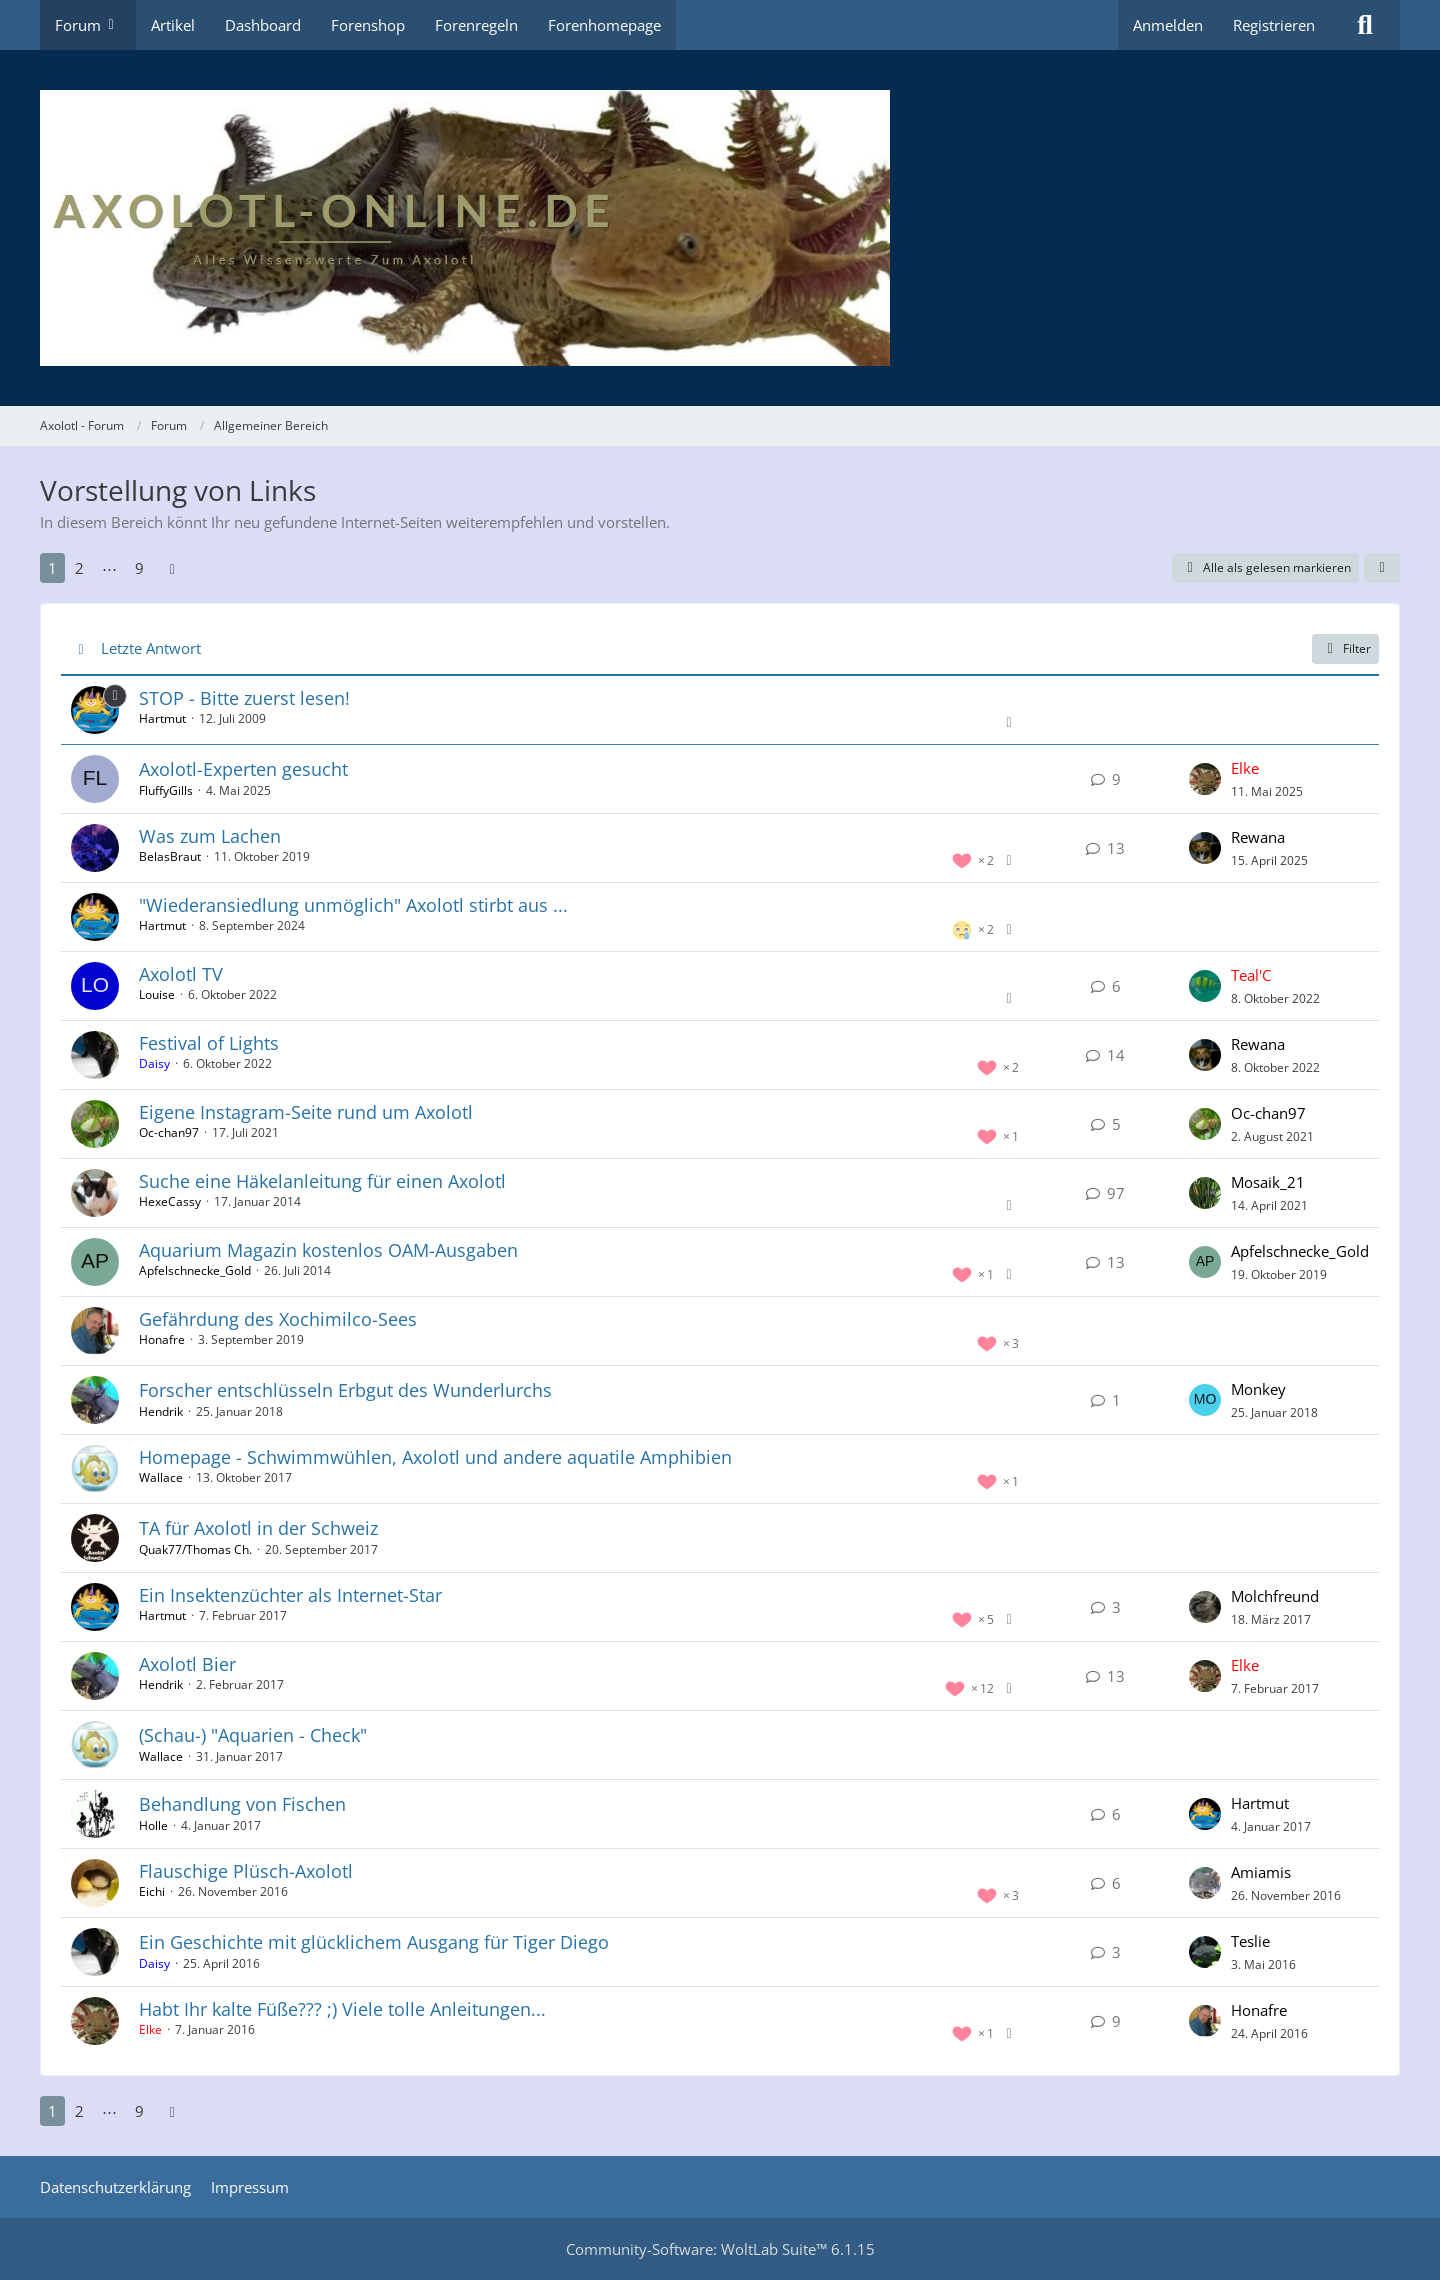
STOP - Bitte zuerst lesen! (244, 698)
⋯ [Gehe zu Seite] (109, 568)
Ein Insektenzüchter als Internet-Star (290, 1595)
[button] (1382, 568)
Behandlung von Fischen (242, 1804)
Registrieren (1274, 25)
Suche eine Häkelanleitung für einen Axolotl (322, 1181)
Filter (1345, 648)
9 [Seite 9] (139, 568)
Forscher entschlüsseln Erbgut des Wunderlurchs (345, 1390)
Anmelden (1168, 25)
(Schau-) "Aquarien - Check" (253, 1735)
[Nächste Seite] (172, 568)
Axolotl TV (181, 974)
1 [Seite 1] (52, 568)
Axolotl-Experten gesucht (243, 769)
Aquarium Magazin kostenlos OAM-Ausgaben (328, 1250)
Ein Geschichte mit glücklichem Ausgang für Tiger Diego (374, 1942)
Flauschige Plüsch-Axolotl (246, 1871)
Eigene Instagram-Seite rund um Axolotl (306, 1112)
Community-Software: (720, 2249)
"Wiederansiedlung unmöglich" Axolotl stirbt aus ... (353, 905)
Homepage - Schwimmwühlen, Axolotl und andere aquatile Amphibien (435, 1457)
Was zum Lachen (210, 836)
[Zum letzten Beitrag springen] (1205, 779)
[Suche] (1365, 25)
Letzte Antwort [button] (151, 648)
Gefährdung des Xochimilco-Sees (278, 1319)
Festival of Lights (209, 1043)
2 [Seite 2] (79, 568)
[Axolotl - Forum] (720, 228)
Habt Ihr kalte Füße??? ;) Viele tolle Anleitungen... (342, 2009)
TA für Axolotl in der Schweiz (258, 1528)
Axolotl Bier (187, 1664)
